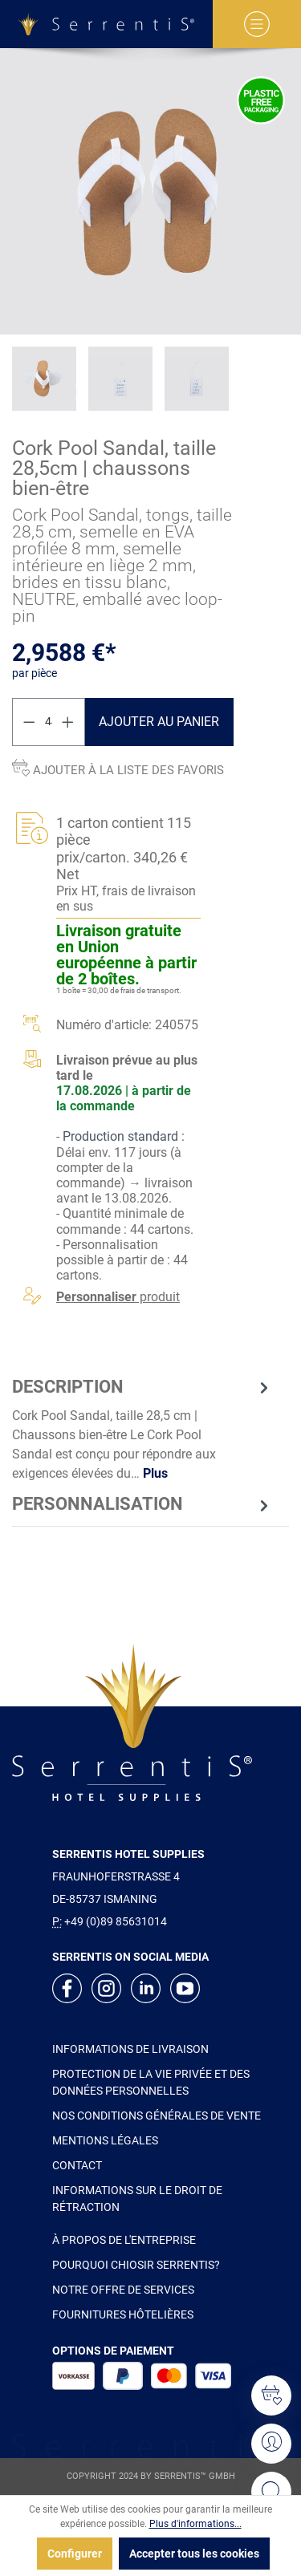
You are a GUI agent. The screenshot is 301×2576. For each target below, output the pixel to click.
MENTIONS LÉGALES (105, 2140)
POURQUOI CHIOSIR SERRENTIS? (136, 2264)
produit (118, 1296)
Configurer (74, 2553)
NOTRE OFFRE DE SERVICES (123, 2289)
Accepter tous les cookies (194, 2553)
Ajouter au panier (159, 721)
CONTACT (77, 2165)
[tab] (142, 1429)
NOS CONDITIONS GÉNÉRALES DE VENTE (156, 2115)
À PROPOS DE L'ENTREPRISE (124, 2239)
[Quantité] (49, 722)
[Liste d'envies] (271, 2395)
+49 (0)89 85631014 (115, 1921)
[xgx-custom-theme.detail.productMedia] (150, 191)
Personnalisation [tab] (142, 1504)
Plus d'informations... (195, 2523)
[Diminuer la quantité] (29, 722)
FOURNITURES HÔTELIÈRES (122, 2314)
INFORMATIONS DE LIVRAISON (130, 2049)
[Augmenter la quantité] (68, 722)
